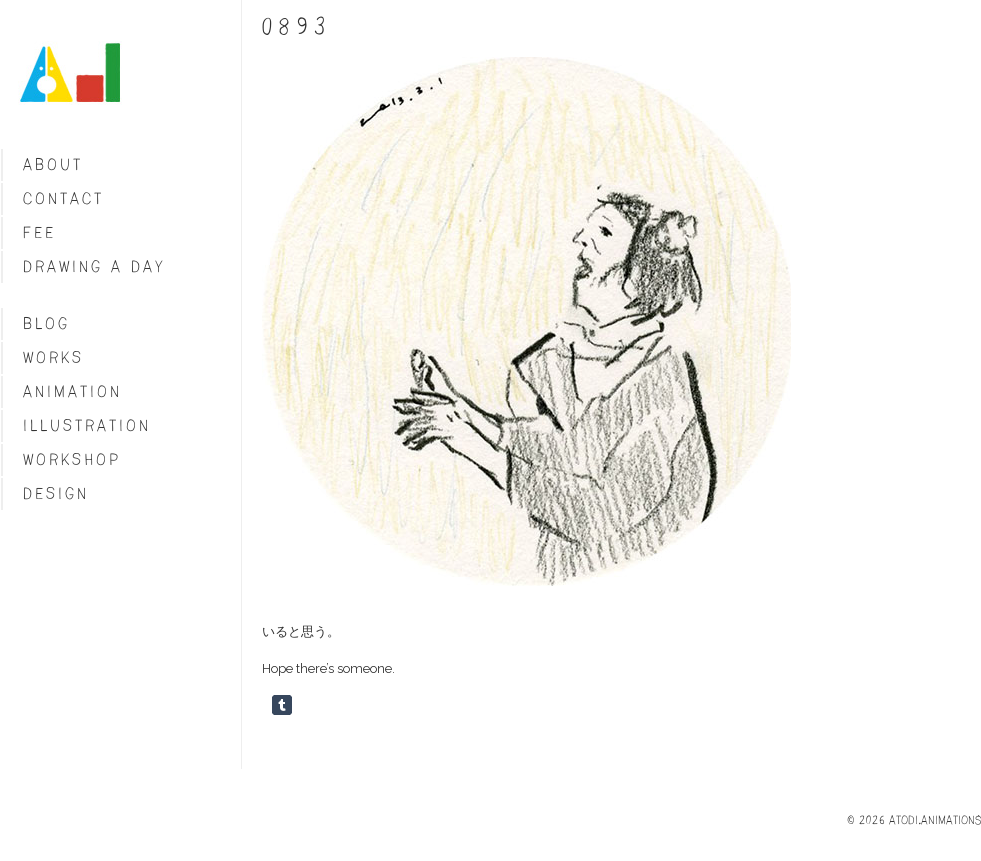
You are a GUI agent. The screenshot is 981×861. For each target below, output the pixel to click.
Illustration (87, 425)
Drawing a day (94, 266)
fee (39, 232)
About (53, 164)
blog (46, 323)
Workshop (72, 459)
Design (56, 493)
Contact (63, 198)
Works (53, 357)
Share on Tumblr (282, 705)
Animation (72, 391)
